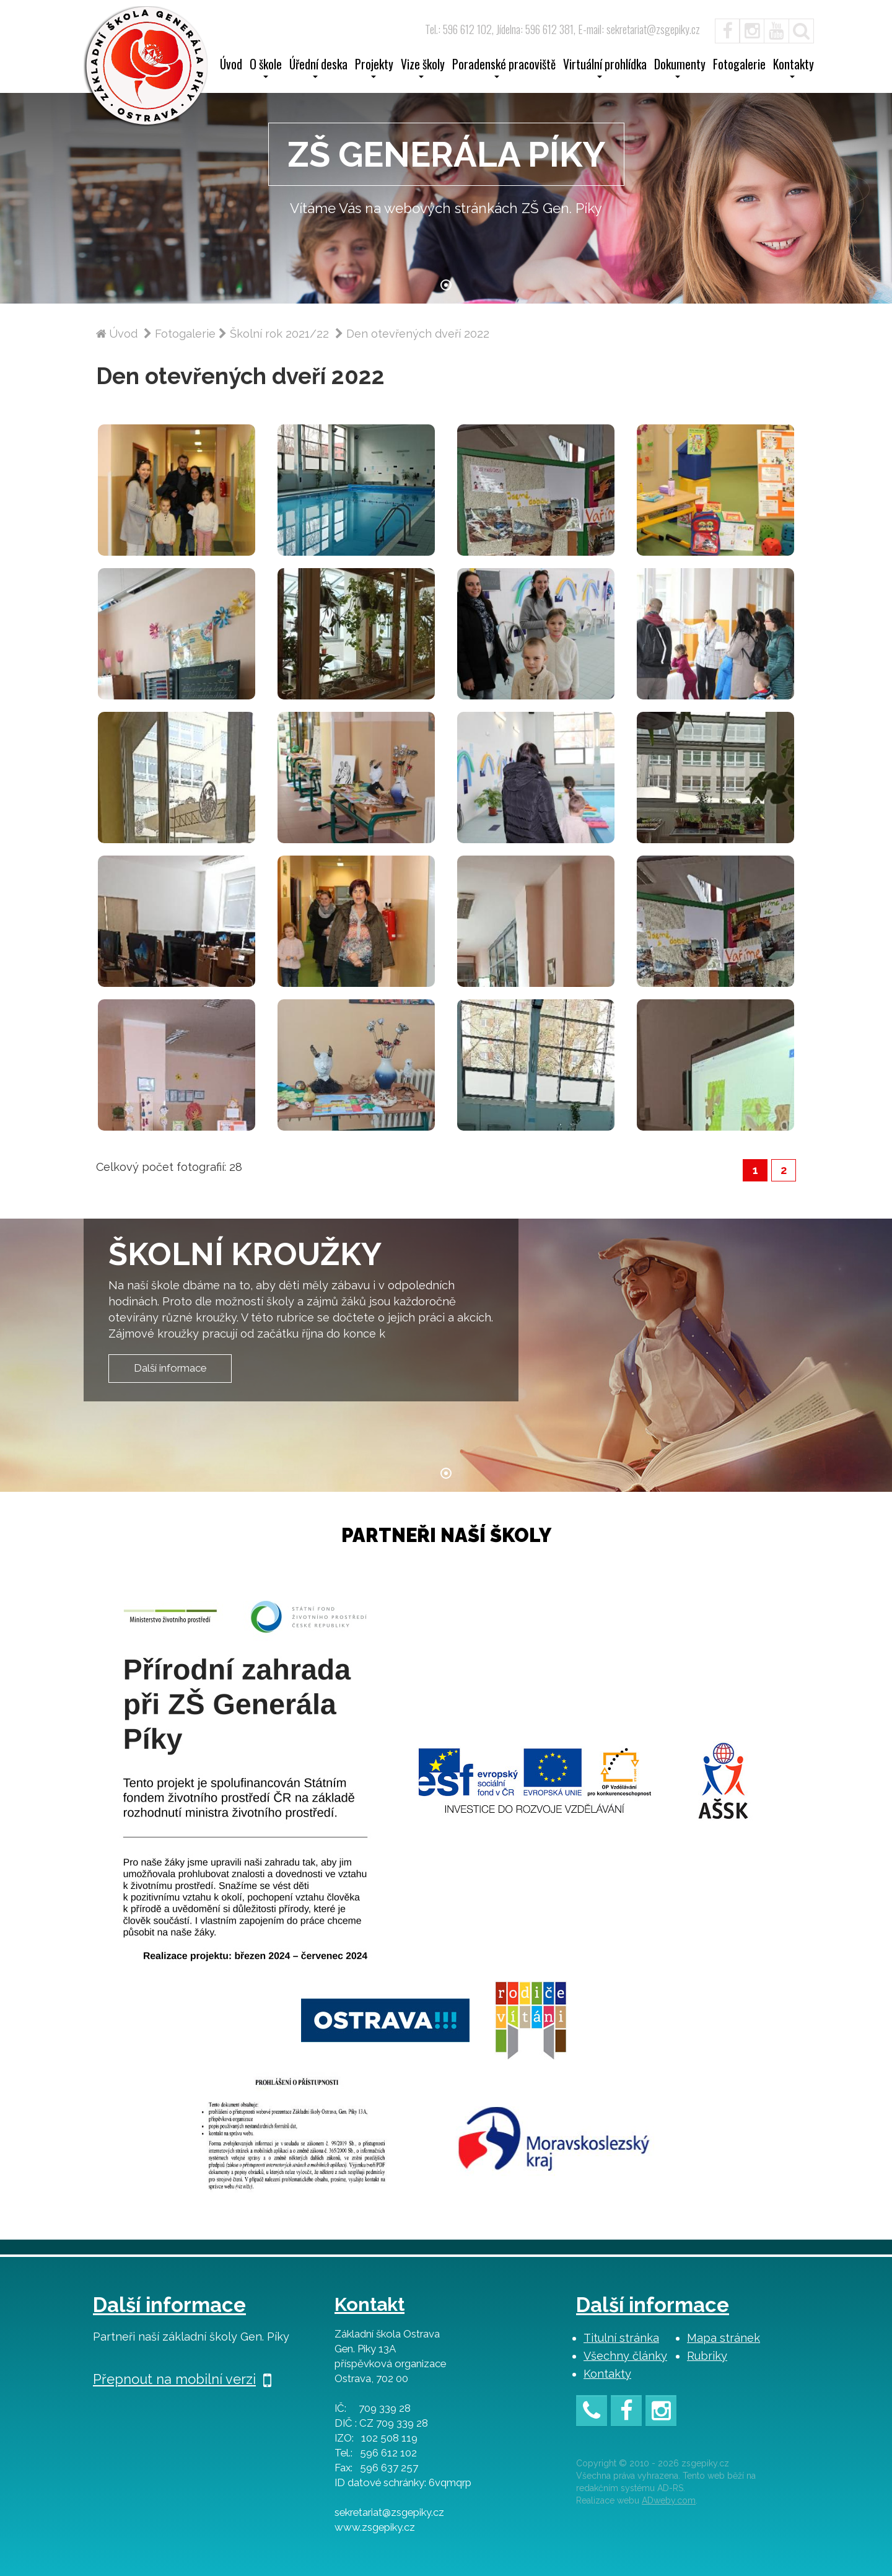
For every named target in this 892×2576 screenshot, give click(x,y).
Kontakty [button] (793, 68)
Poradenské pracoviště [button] (504, 68)
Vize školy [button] (423, 68)
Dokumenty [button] (680, 68)
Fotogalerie (739, 65)
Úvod (231, 65)
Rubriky (707, 2355)
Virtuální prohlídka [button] (605, 68)
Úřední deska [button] (318, 68)
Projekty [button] (374, 68)
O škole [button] (266, 68)
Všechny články (625, 2355)
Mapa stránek (723, 2337)
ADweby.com (669, 2500)
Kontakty (607, 2373)
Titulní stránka (621, 2337)
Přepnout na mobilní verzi (182, 2379)
